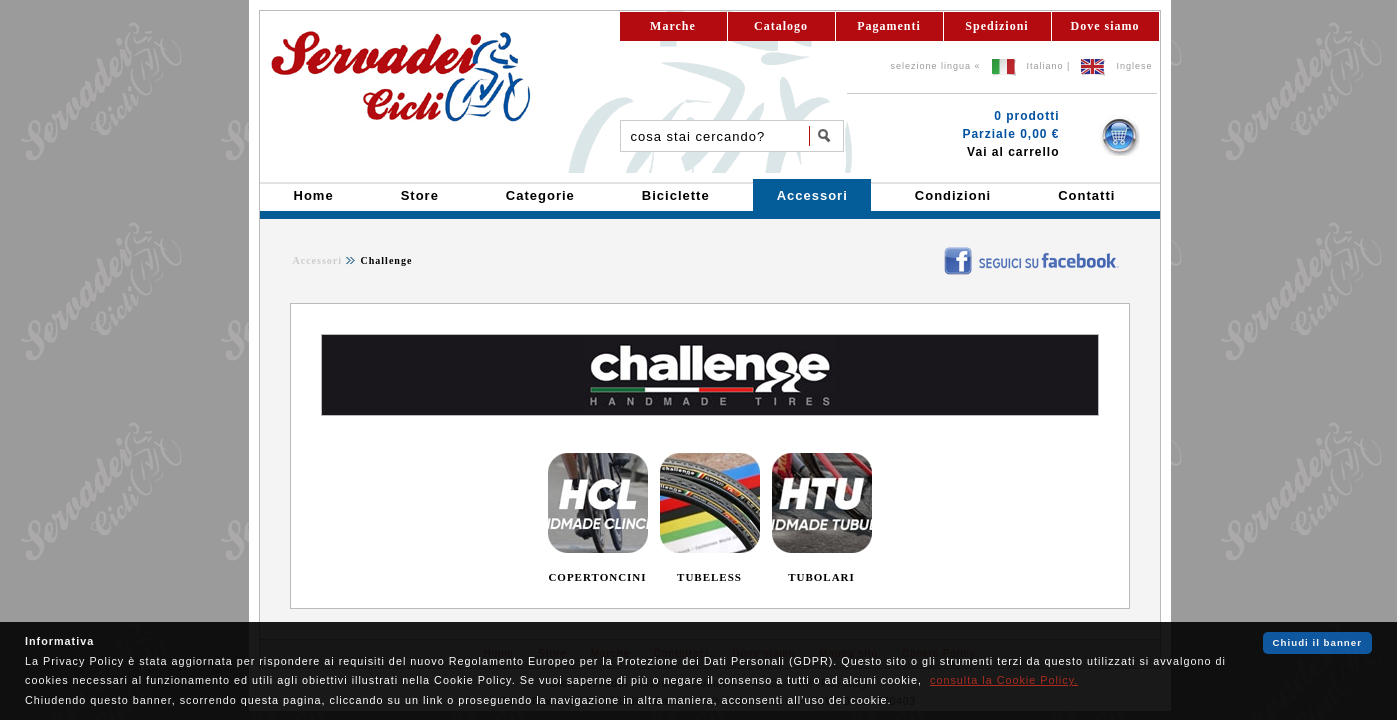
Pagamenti (889, 26)
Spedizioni (996, 26)
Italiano (1045, 66)
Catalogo (781, 26)
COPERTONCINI (597, 577)
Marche (673, 26)
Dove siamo (1105, 26)
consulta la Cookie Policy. (1004, 680)
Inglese (1134, 66)
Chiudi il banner (1317, 642)
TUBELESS (709, 577)
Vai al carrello (1013, 152)
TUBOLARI (821, 577)
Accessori (318, 260)
